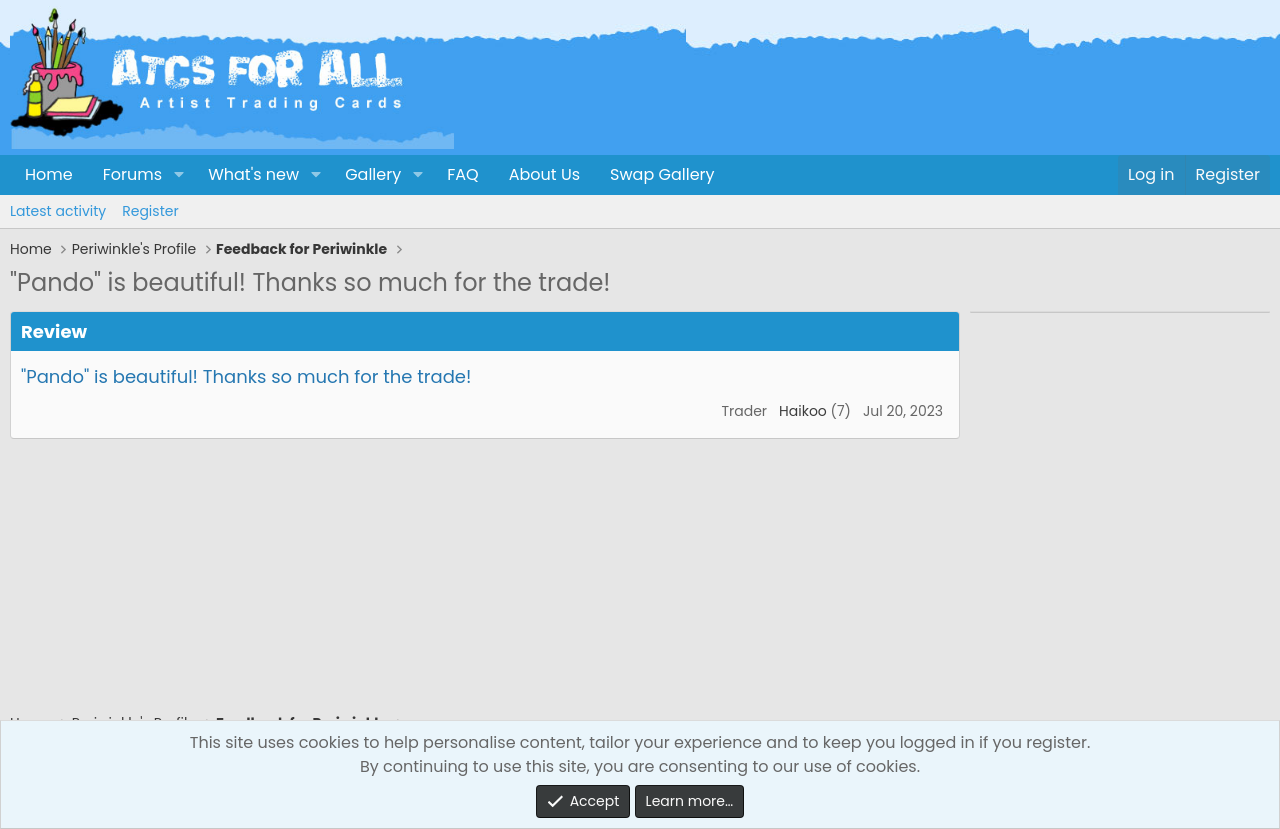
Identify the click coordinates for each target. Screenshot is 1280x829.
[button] (178, 175)
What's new (253, 174)
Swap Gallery (662, 174)
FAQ (462, 174)
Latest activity (58, 211)
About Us (544, 174)
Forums (132, 174)
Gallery (373, 174)
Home (49, 174)
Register (150, 211)
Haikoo (803, 411)
